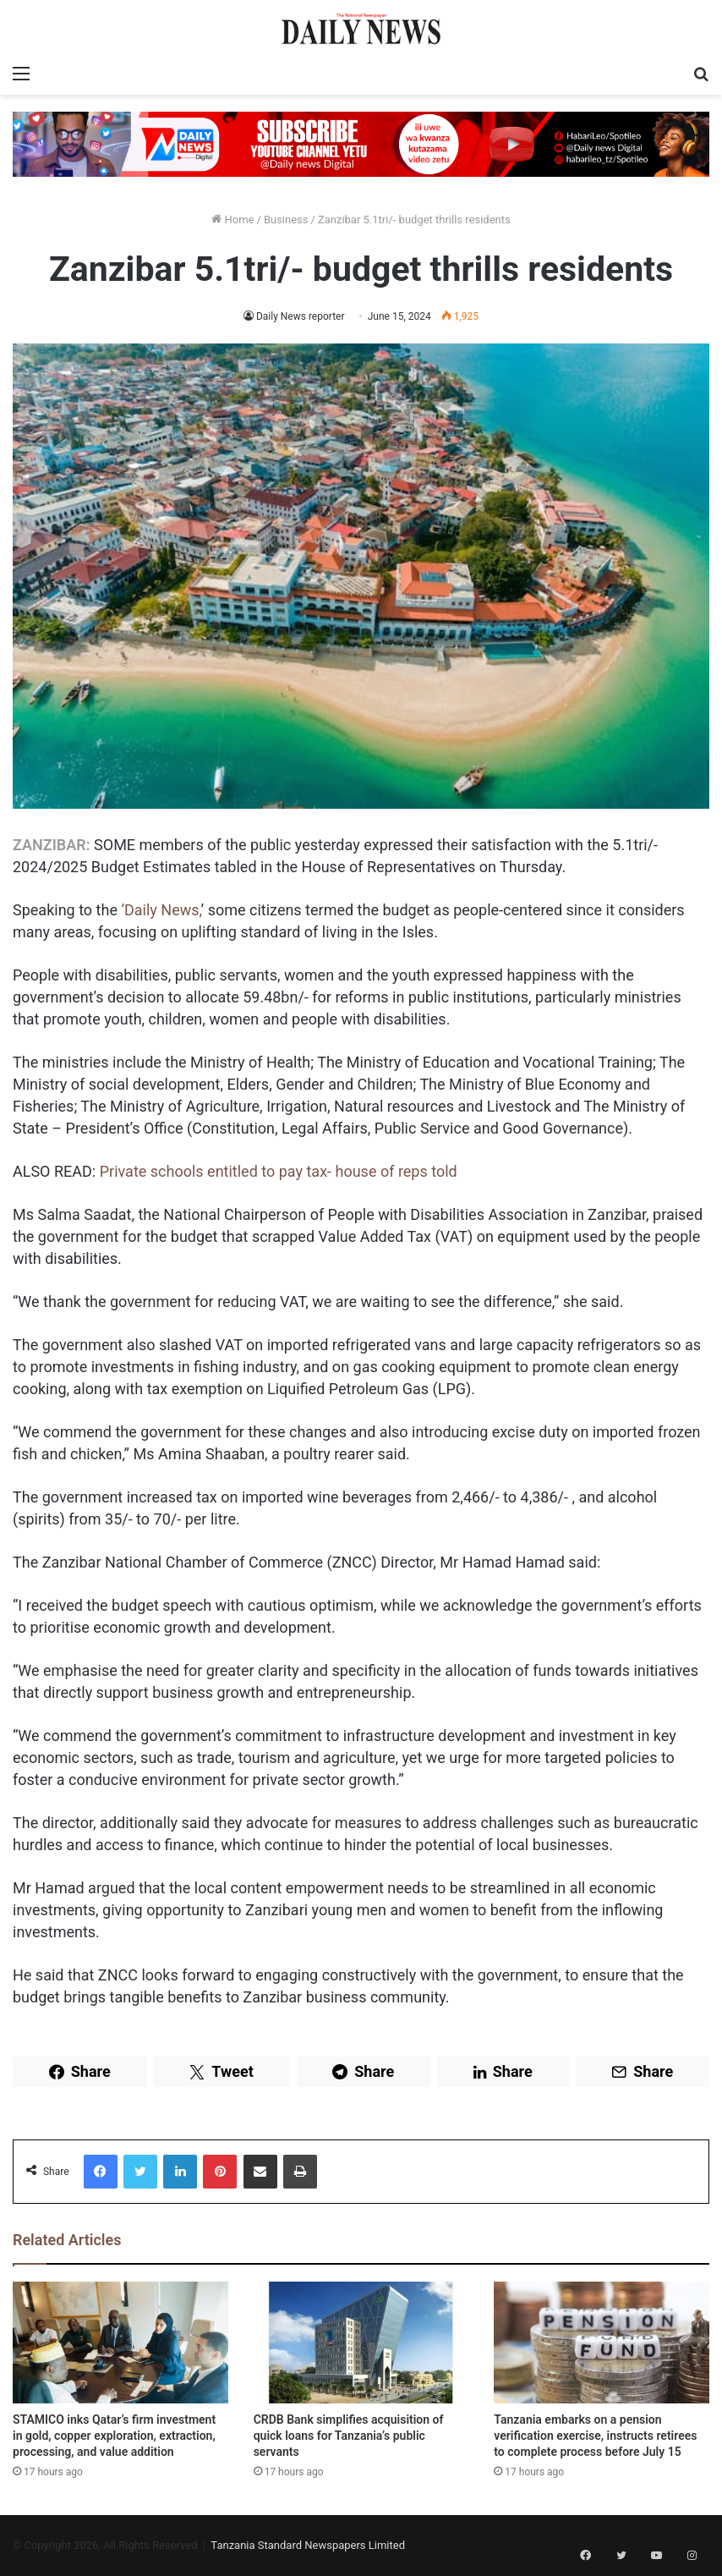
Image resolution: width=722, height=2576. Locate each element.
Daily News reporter (300, 316)
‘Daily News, (160, 910)
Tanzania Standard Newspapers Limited (308, 2545)
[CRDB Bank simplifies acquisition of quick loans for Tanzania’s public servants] (361, 2342)
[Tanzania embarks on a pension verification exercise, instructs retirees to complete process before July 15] (601, 2342)
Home (232, 219)
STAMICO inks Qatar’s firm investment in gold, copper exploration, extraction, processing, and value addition (114, 2435)
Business (286, 219)
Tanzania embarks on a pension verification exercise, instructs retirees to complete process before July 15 (595, 2435)
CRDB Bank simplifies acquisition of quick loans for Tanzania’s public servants (349, 2435)
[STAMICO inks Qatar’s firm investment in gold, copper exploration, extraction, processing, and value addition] (120, 2342)
